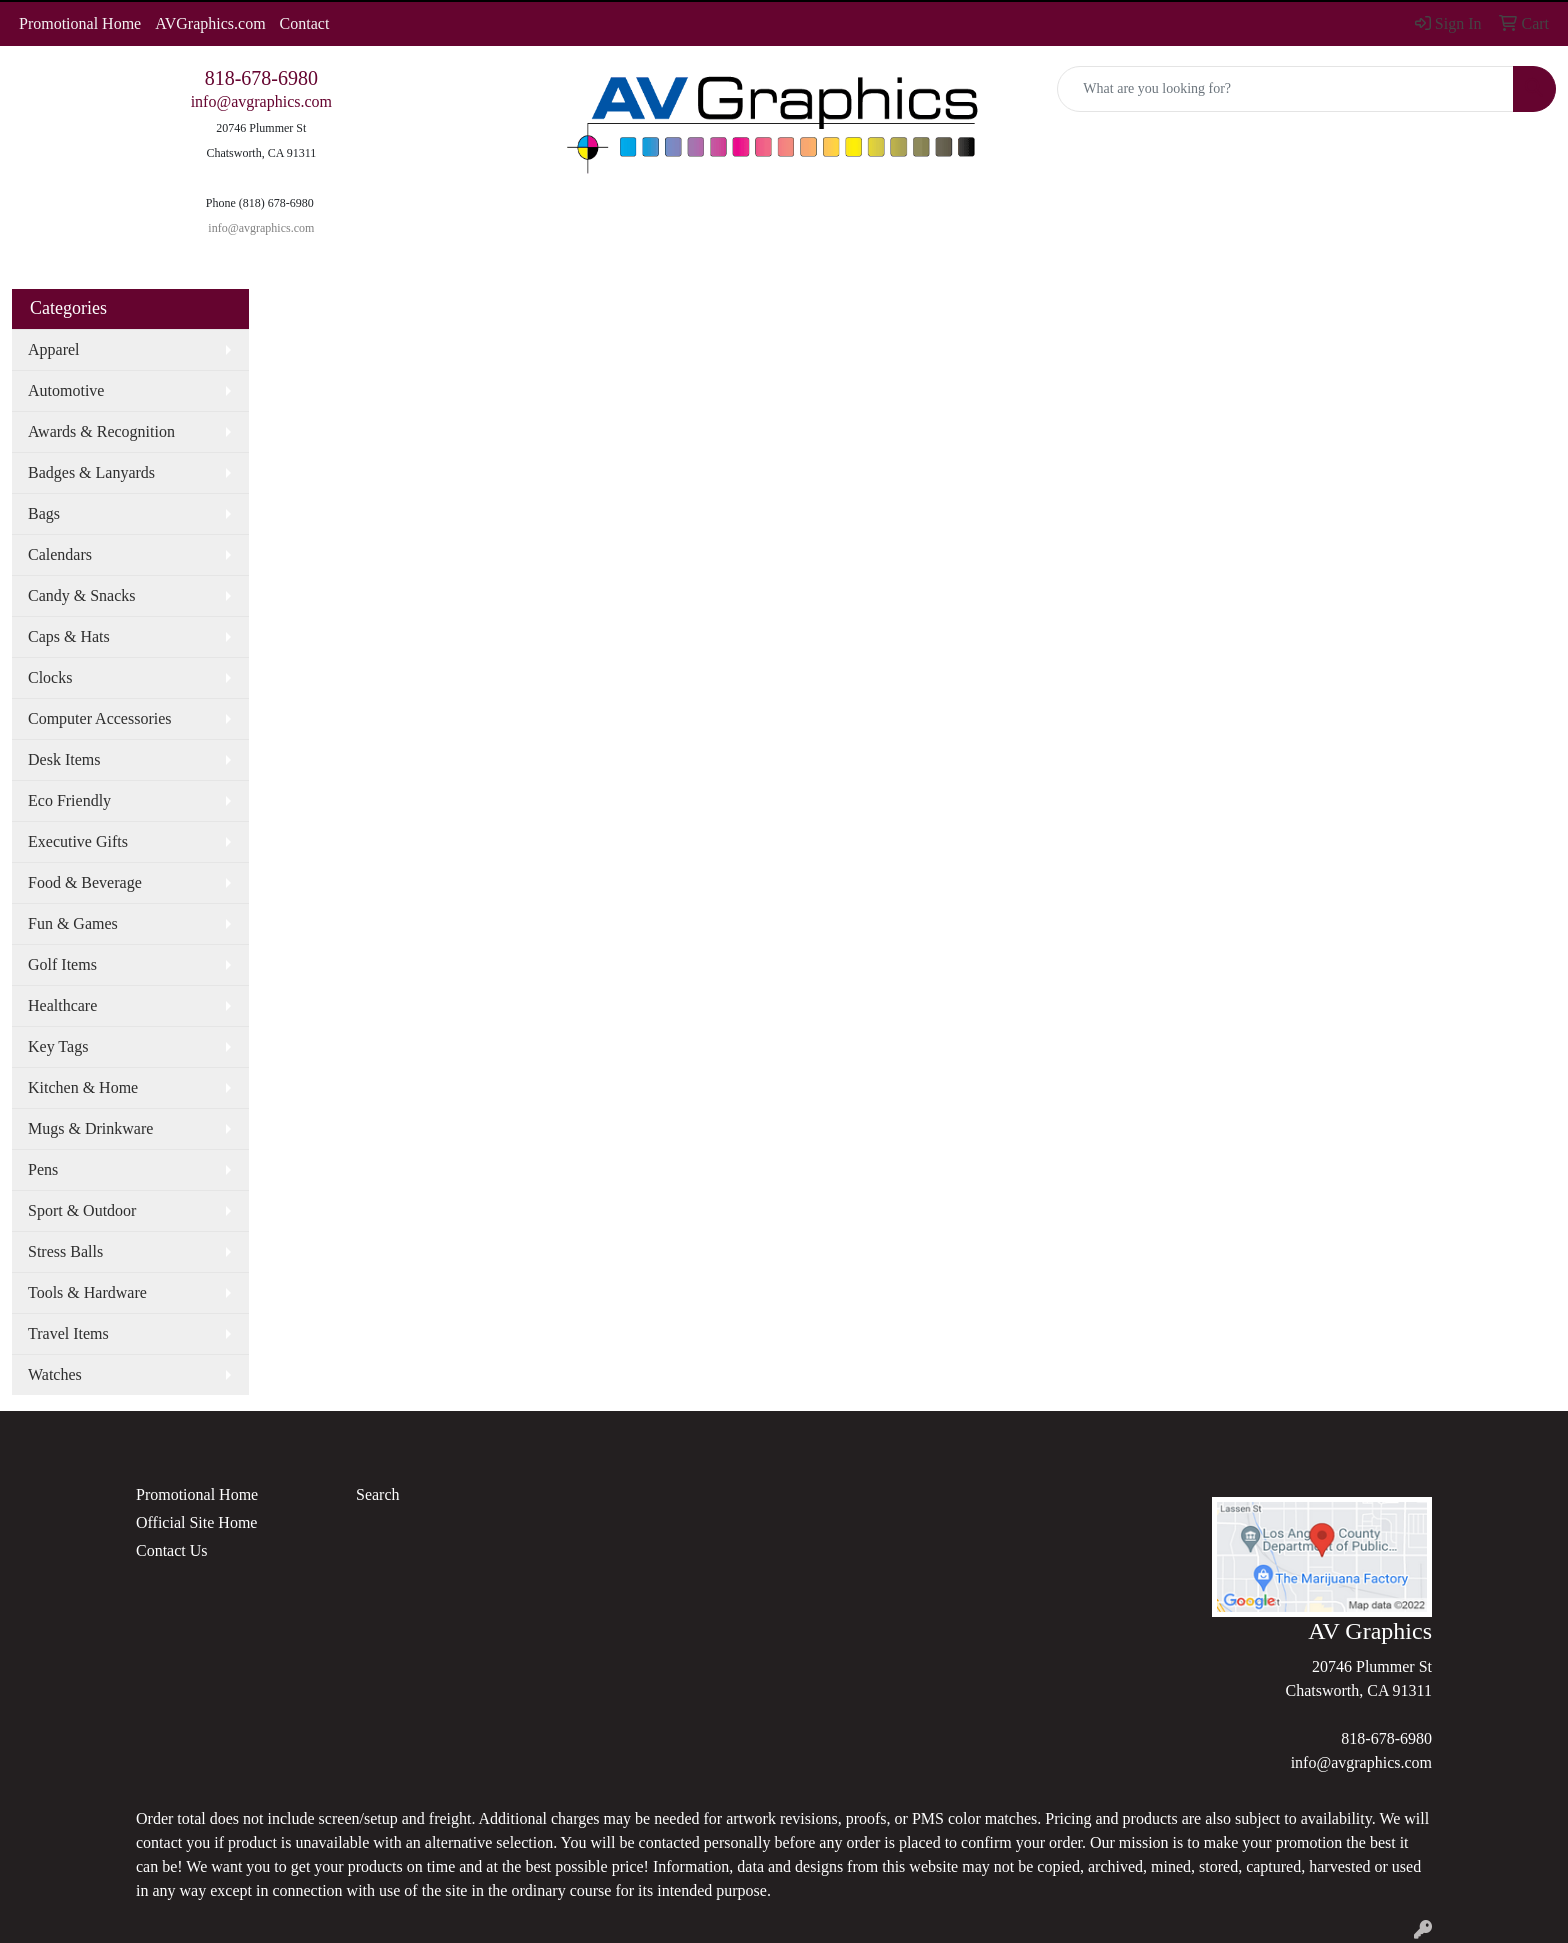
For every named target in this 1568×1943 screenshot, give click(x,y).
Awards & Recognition (101, 431)
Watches (55, 1374)
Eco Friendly (69, 800)
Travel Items (68, 1333)
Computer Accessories (100, 718)
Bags (44, 513)
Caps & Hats (69, 636)
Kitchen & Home (83, 1087)
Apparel (54, 349)
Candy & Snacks (82, 595)
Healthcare (62, 1005)
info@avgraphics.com (261, 101)
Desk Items (64, 759)
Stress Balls (65, 1251)
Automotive (66, 390)
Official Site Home (196, 1522)
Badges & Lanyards (91, 472)
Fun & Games (73, 923)
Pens (43, 1169)
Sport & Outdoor (82, 1210)
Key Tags (58, 1046)
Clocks (50, 677)
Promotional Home (80, 23)
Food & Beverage (85, 882)
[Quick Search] (1285, 89)
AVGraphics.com (210, 23)
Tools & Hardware (87, 1292)
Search (378, 1494)
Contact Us (172, 1550)
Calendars (60, 554)
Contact (305, 23)
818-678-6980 (261, 78)
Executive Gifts (78, 841)
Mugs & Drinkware (90, 1128)
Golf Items (62, 964)
